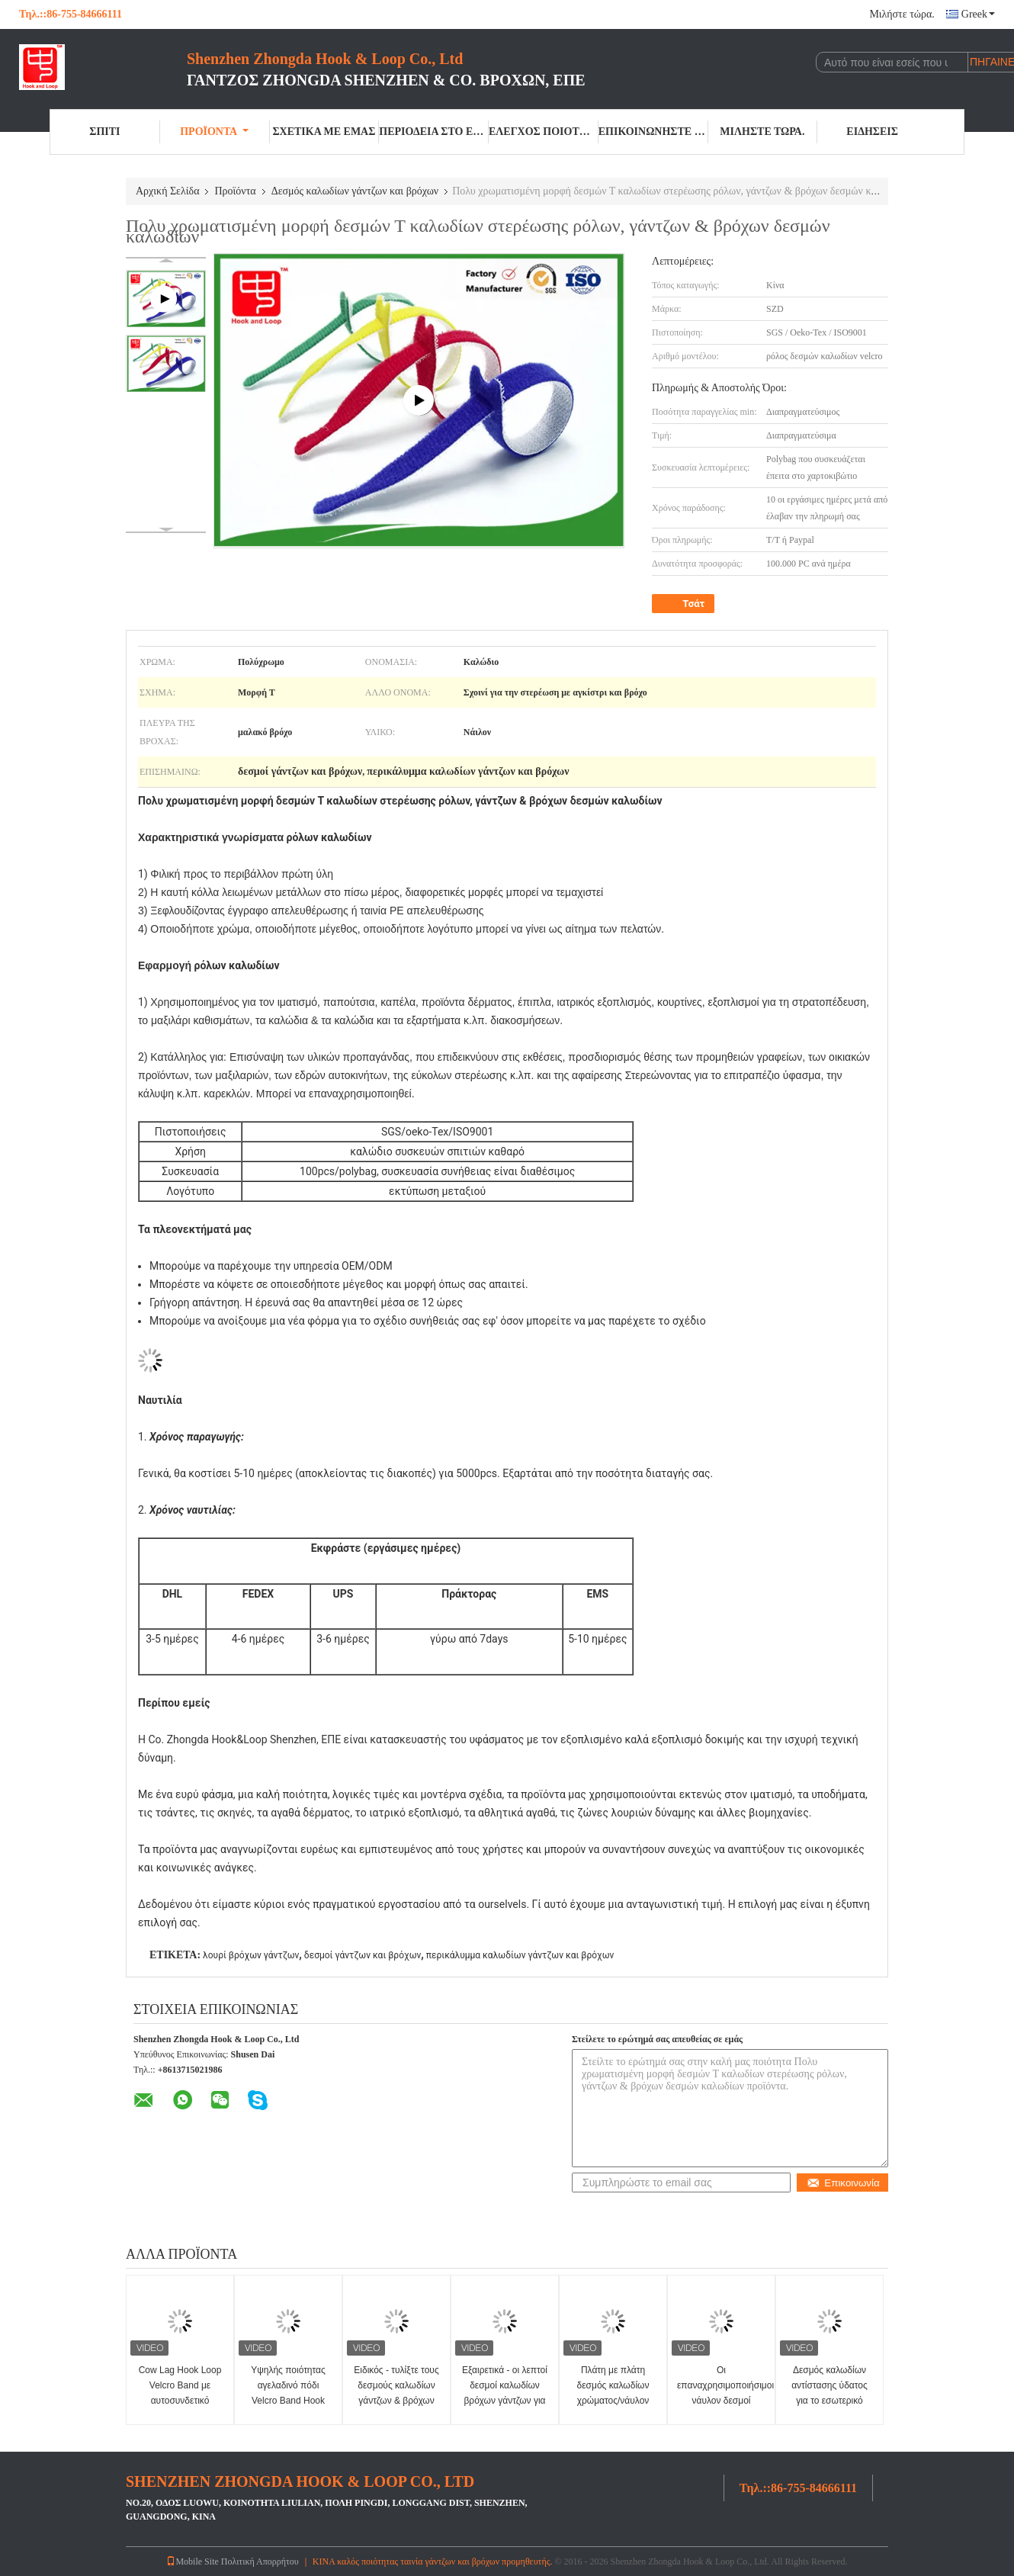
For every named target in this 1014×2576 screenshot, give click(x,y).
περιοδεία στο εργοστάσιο (434, 131)
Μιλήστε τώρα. (901, 14)
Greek (978, 14)
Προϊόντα (214, 131)
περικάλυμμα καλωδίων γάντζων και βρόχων (520, 1955)
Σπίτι (104, 131)
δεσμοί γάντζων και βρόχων (362, 1955)
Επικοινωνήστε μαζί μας (653, 131)
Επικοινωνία (843, 2183)
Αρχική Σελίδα (167, 191)
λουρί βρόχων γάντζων (251, 1955)
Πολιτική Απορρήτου (260, 2561)
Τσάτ (684, 604)
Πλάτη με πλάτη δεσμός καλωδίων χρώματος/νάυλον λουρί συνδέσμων (613, 2393)
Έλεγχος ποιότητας (543, 131)
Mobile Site (192, 2561)
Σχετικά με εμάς (323, 131)
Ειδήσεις (872, 131)
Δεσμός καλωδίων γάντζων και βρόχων (355, 191)
